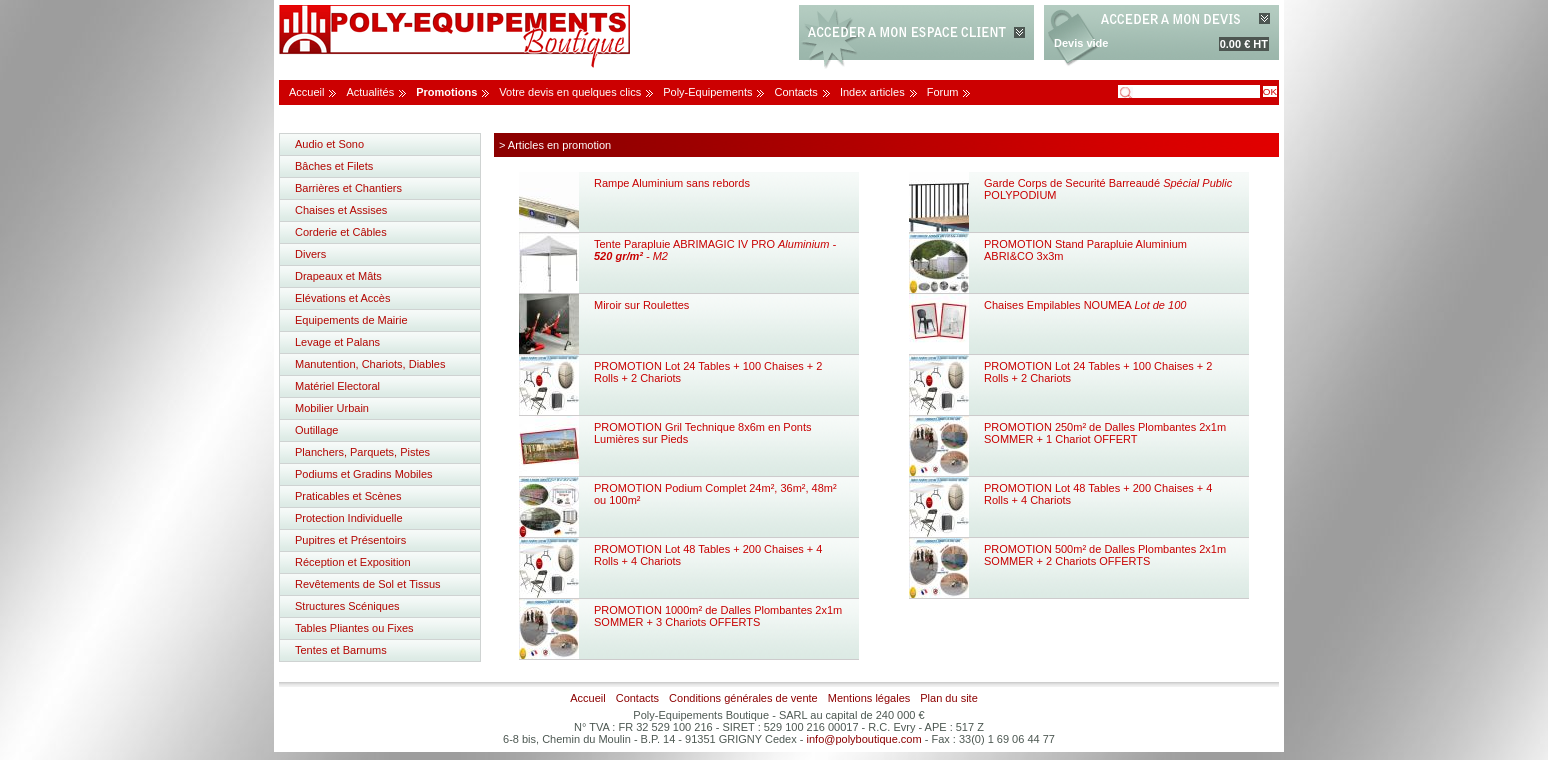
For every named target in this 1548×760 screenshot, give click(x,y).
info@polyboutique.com (864, 739)
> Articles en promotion (555, 145)
